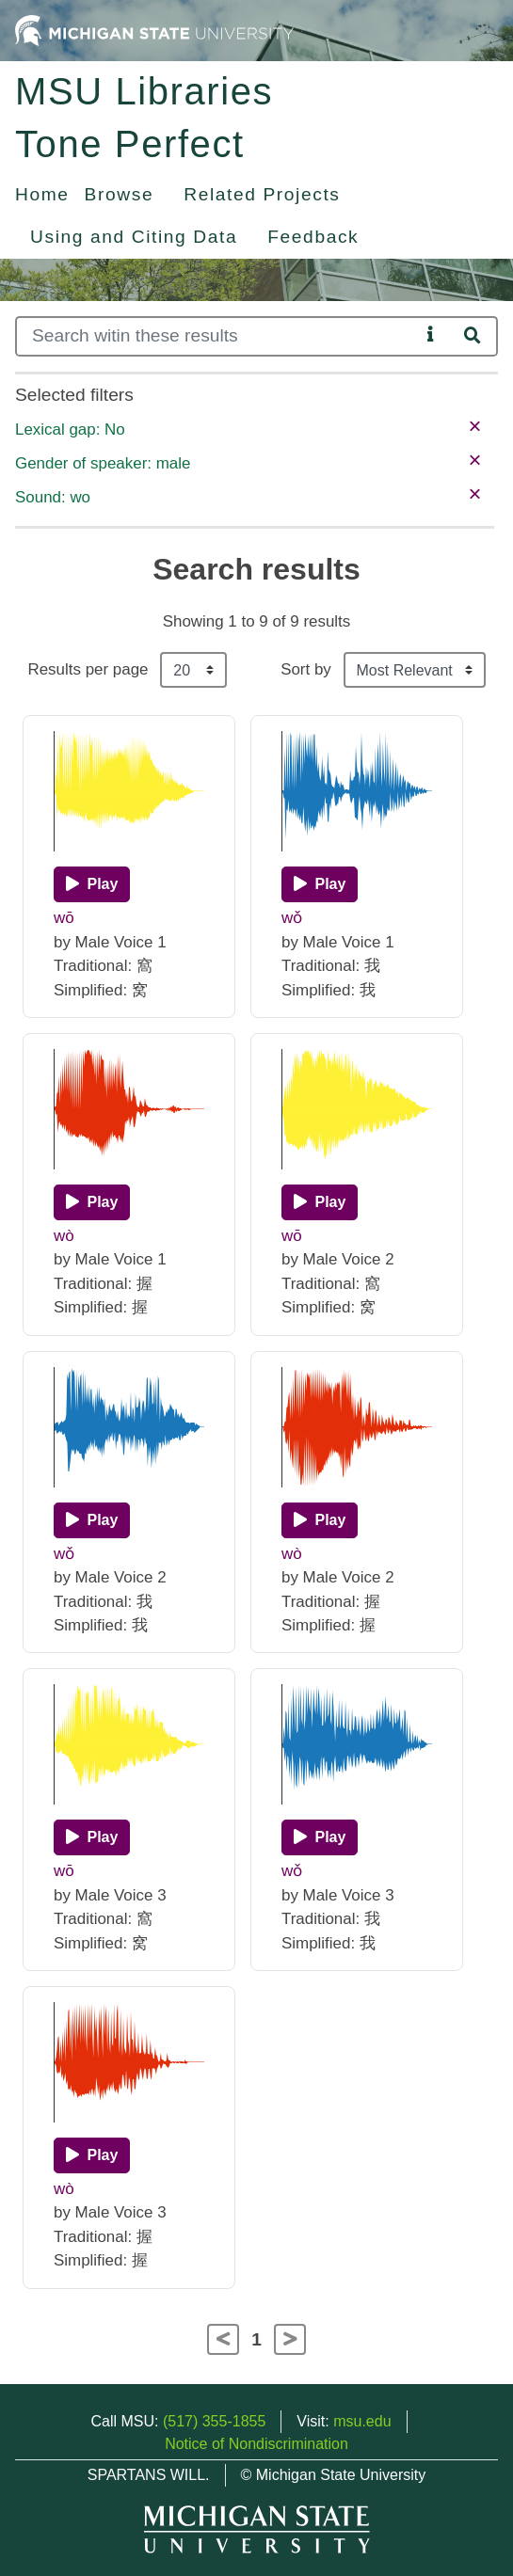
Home (42, 194)
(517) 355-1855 (214, 2421)
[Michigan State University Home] (154, 30)
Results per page (87, 669)
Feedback (313, 236)
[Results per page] (193, 670)
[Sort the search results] (415, 670)
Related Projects (262, 194)
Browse (119, 194)
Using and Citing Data (133, 236)
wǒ (291, 918)
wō (64, 918)
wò (64, 1236)
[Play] (92, 884)
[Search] (217, 336)
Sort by (306, 669)
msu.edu (362, 2421)
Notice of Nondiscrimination (256, 2444)
